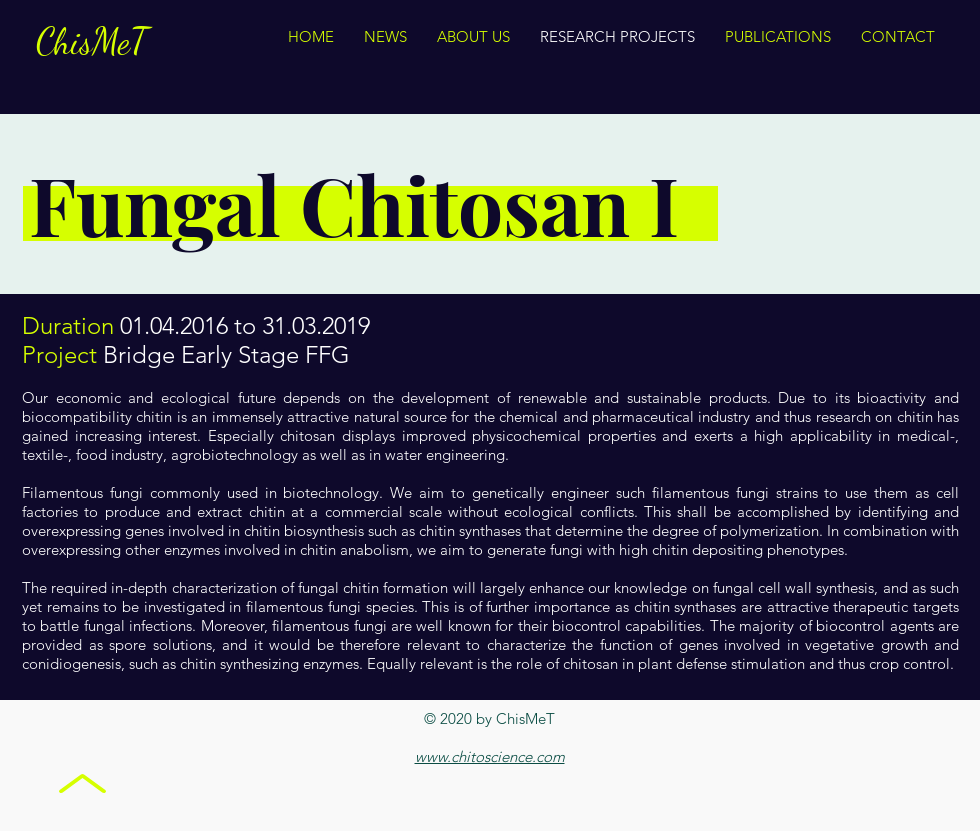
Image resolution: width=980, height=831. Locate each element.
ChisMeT (92, 41)
